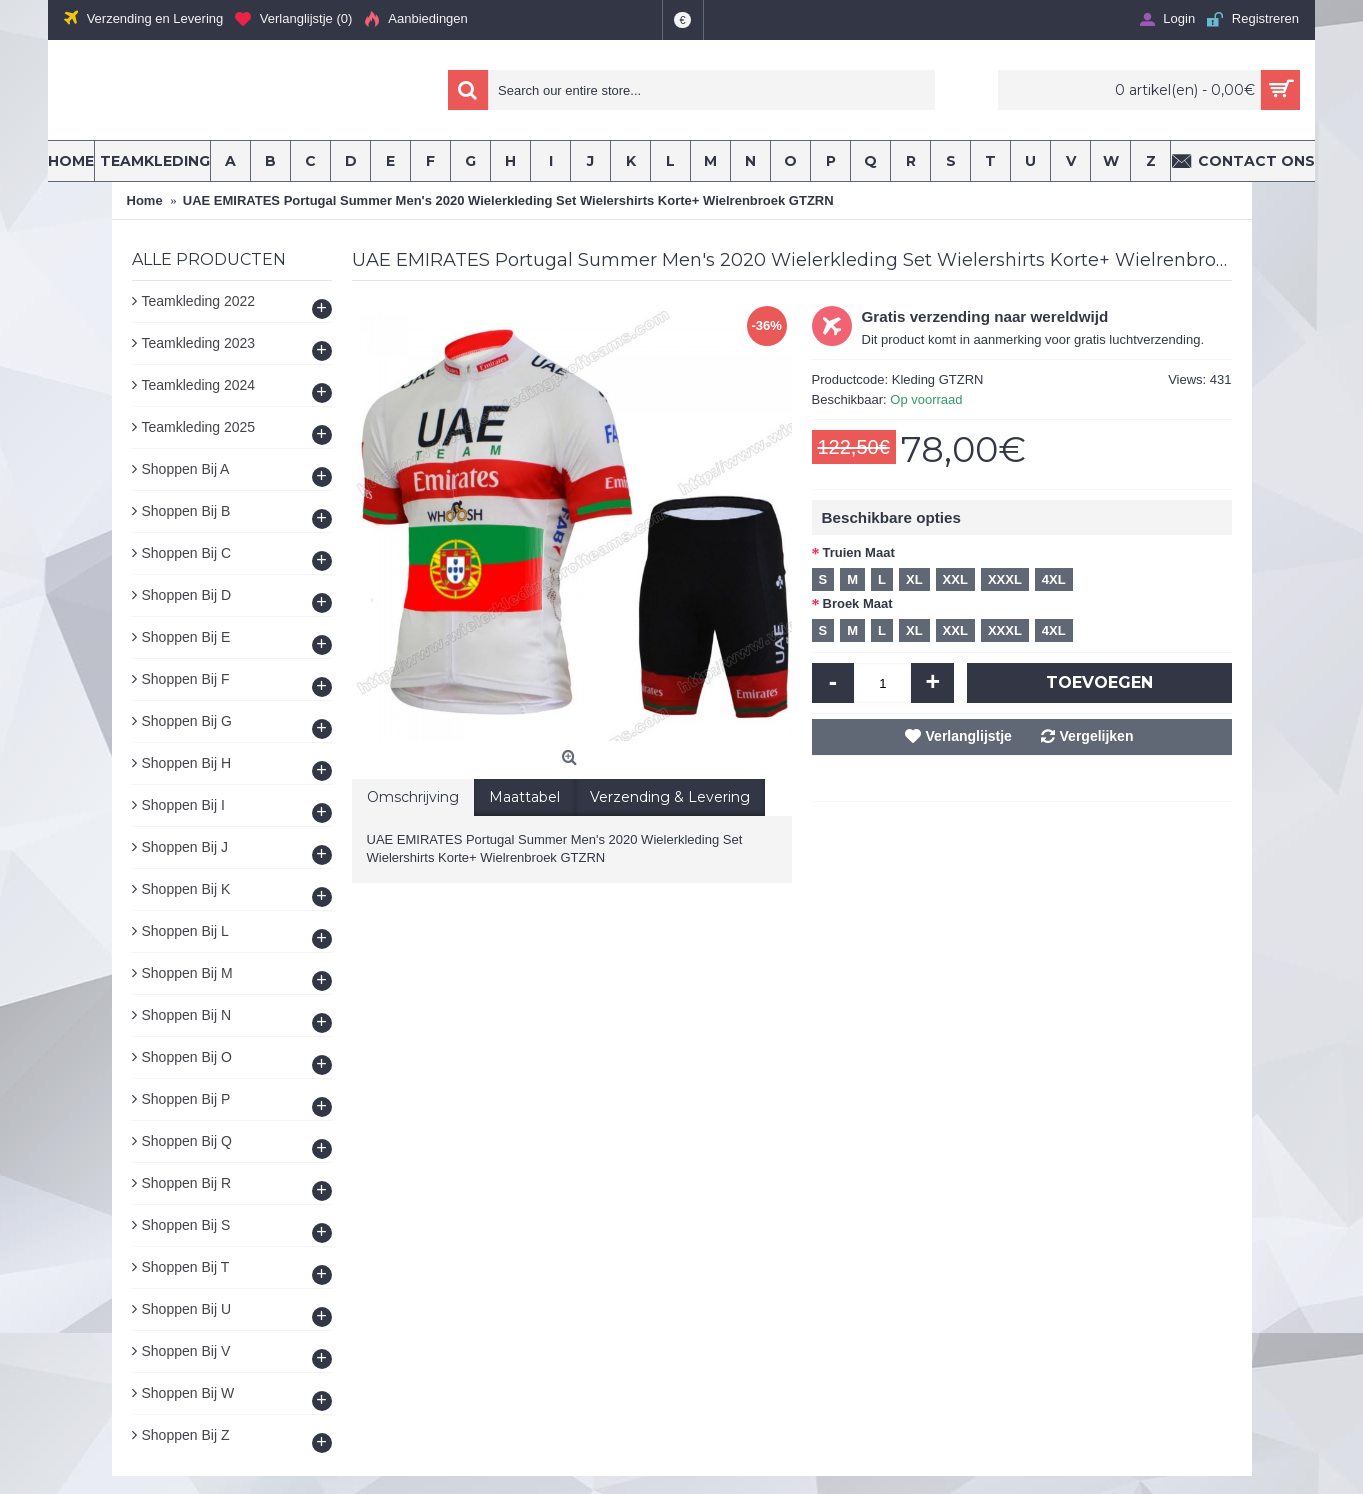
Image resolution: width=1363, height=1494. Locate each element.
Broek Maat (858, 603)
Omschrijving (413, 797)
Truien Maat (859, 552)
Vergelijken (1097, 736)
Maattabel (524, 797)
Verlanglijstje (969, 736)
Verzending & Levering (670, 797)
